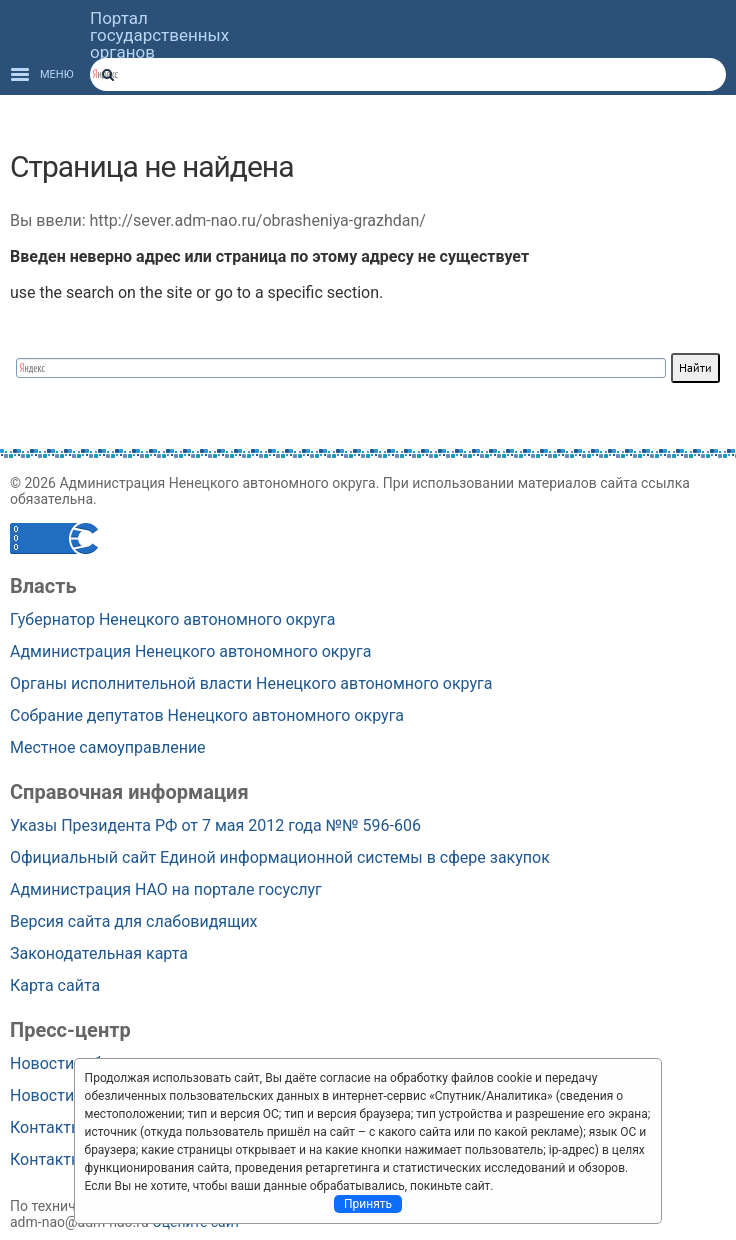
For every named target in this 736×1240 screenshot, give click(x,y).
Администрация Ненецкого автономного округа (190, 651)
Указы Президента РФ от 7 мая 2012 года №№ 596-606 (215, 825)
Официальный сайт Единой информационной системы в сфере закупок (280, 857)
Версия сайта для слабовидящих (134, 921)
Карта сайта (55, 985)
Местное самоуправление (108, 747)
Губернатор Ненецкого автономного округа (172, 619)
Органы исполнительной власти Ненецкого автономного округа (251, 683)
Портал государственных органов (159, 35)
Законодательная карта (99, 953)
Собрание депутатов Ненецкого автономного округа (207, 715)
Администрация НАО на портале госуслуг (166, 889)
